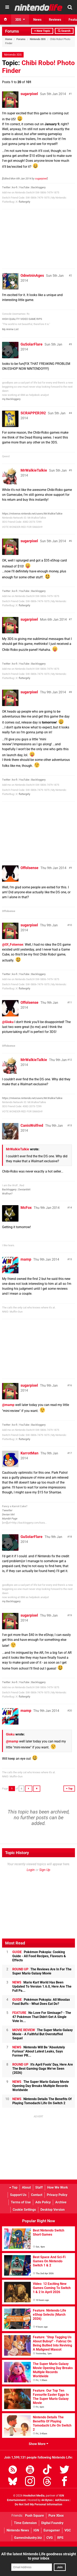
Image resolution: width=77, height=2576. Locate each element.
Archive (61, 2202)
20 (70, 1710)
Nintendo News (18, 2530)
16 (70, 1385)
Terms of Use (21, 2202)
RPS (60, 2538)
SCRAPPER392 (33, 413)
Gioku (10, 1734)
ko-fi (14, 187)
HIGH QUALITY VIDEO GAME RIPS (22, 318)
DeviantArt (24, 1189)
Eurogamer (52, 2530)
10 (70, 925)
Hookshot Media (34, 2495)
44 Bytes (47, 2500)
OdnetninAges (32, 275)
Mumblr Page (9, 1518)
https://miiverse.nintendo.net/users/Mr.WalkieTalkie (32, 513)
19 (70, 1615)
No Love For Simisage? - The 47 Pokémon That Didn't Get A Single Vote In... (41, 2017)
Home (8, 39)
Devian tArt (8, 1514)
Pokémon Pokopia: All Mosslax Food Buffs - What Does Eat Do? (41, 2002)
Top (13, 2187)
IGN (36, 2530)
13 (70, 1125)
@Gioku (8, 1022)
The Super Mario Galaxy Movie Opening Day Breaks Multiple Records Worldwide (40, 2086)
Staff (39, 2187)
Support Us (18, 2195)
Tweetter (7, 1510)
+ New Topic (42, 31)
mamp (26, 1259)
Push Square (34, 2515)
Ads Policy (43, 2202)
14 (70, 1207)
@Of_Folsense (12, 944)
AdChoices (61, 2500)
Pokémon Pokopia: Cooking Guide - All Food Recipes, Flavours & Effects (39, 1956)
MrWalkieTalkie (34, 470)
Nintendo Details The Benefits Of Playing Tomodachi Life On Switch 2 (42, 2101)
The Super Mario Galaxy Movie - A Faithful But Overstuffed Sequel (42, 2034)
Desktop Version (52, 2210)
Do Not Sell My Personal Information (38, 2504)
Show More (38, 2444)
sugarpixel (29, 94)
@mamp (8, 1405)
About (26, 2187)
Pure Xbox (56, 2515)
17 (70, 1453)
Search (64, 31)
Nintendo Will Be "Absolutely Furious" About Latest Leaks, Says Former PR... (38, 2051)
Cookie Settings (24, 2210)
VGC (67, 2530)
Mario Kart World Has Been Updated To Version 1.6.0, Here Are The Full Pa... (41, 1986)
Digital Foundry (52, 2523)
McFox (26, 1207)
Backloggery (38, 187)
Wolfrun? (7, 1193)
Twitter (6, 187)
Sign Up (44, 1870)
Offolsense (29, 868)
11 (70, 1002)
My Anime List (10, 329)
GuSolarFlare (32, 344)
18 (70, 1536)
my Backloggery (11, 399)
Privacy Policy (57, 2195)
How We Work (57, 2187)
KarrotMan (29, 1453)
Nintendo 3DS (38, 39)
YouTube (24, 187)
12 (70, 1059)
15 (70, 1259)
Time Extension (25, 2523)
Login (31, 1870)
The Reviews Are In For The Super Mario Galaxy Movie (41, 1971)
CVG (49, 2538)
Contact (36, 2195)
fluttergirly (24, 201)
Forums (12, 31)
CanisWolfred (32, 1125)
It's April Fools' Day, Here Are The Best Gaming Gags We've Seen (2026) (42, 2069)
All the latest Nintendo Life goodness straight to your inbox (38, 2556)
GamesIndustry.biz (28, 2538)
